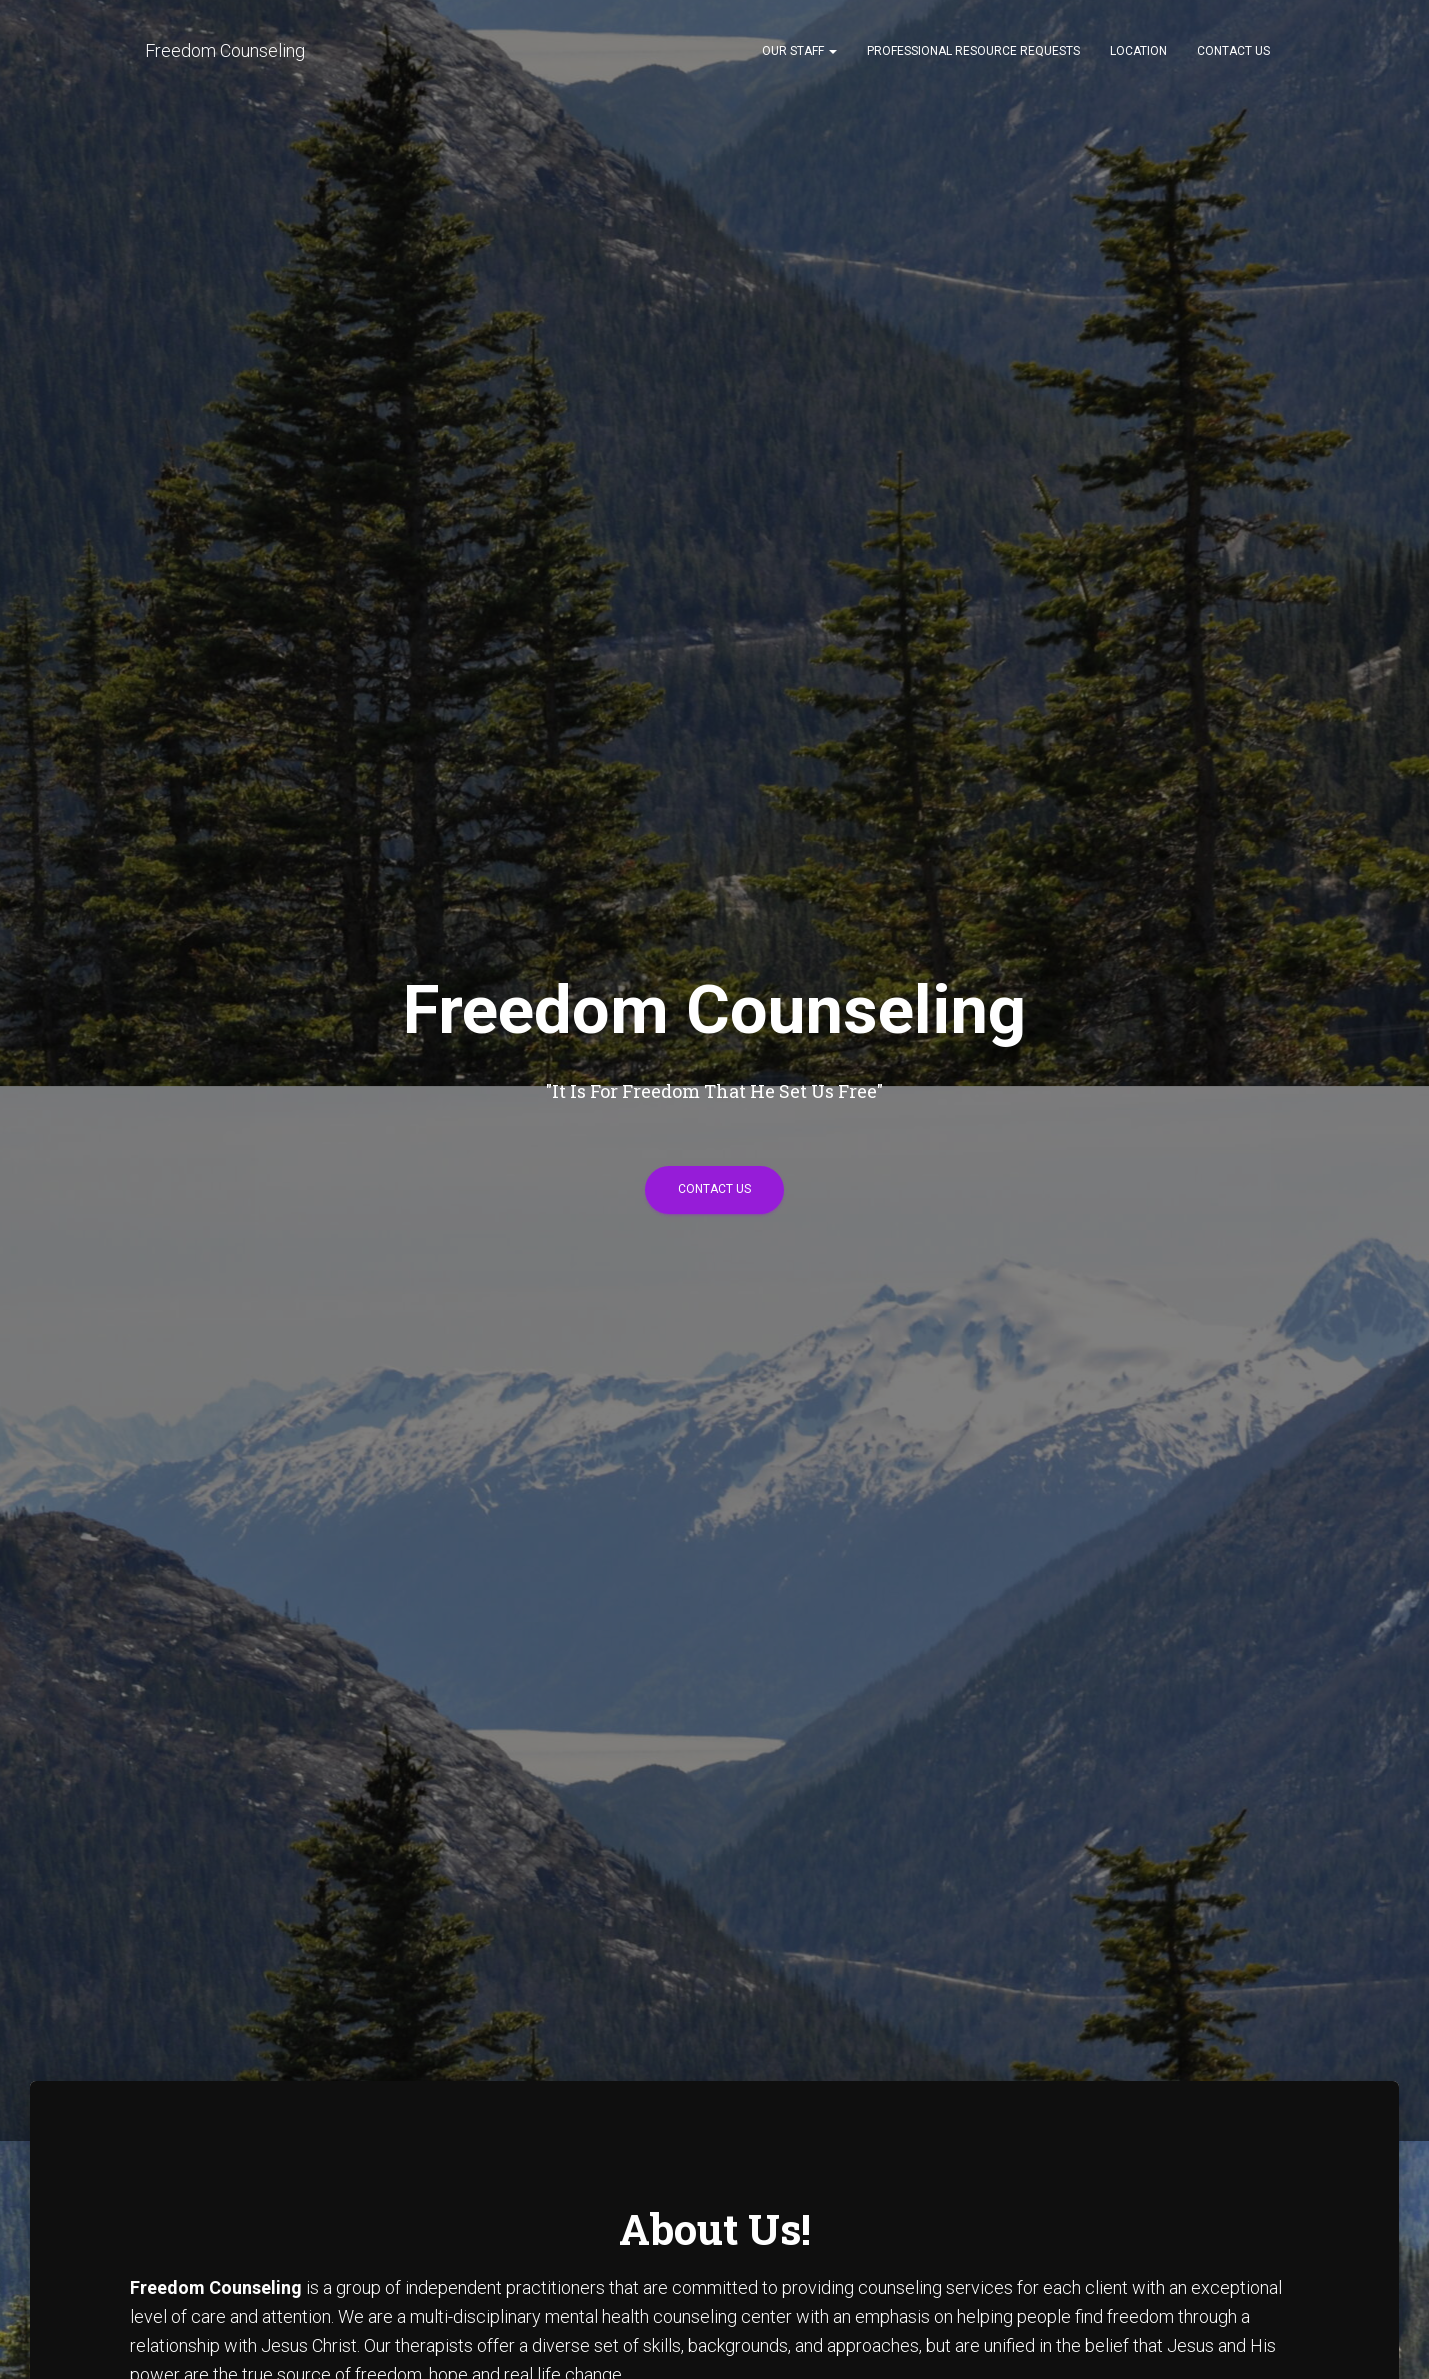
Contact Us (1233, 51)
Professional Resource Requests (973, 51)
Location (1138, 51)
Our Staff (799, 51)
